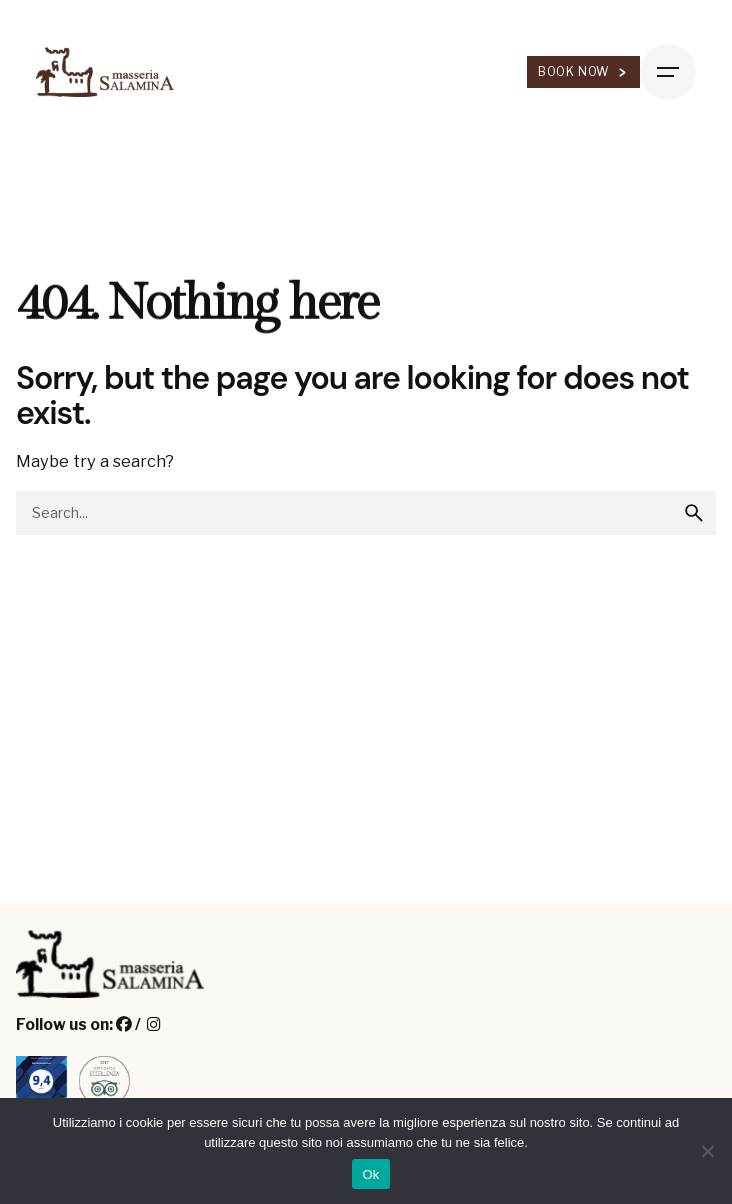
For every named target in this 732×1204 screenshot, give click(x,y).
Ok (370, 1174)
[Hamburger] (668, 72)
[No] (707, 1151)
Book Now (583, 71)
